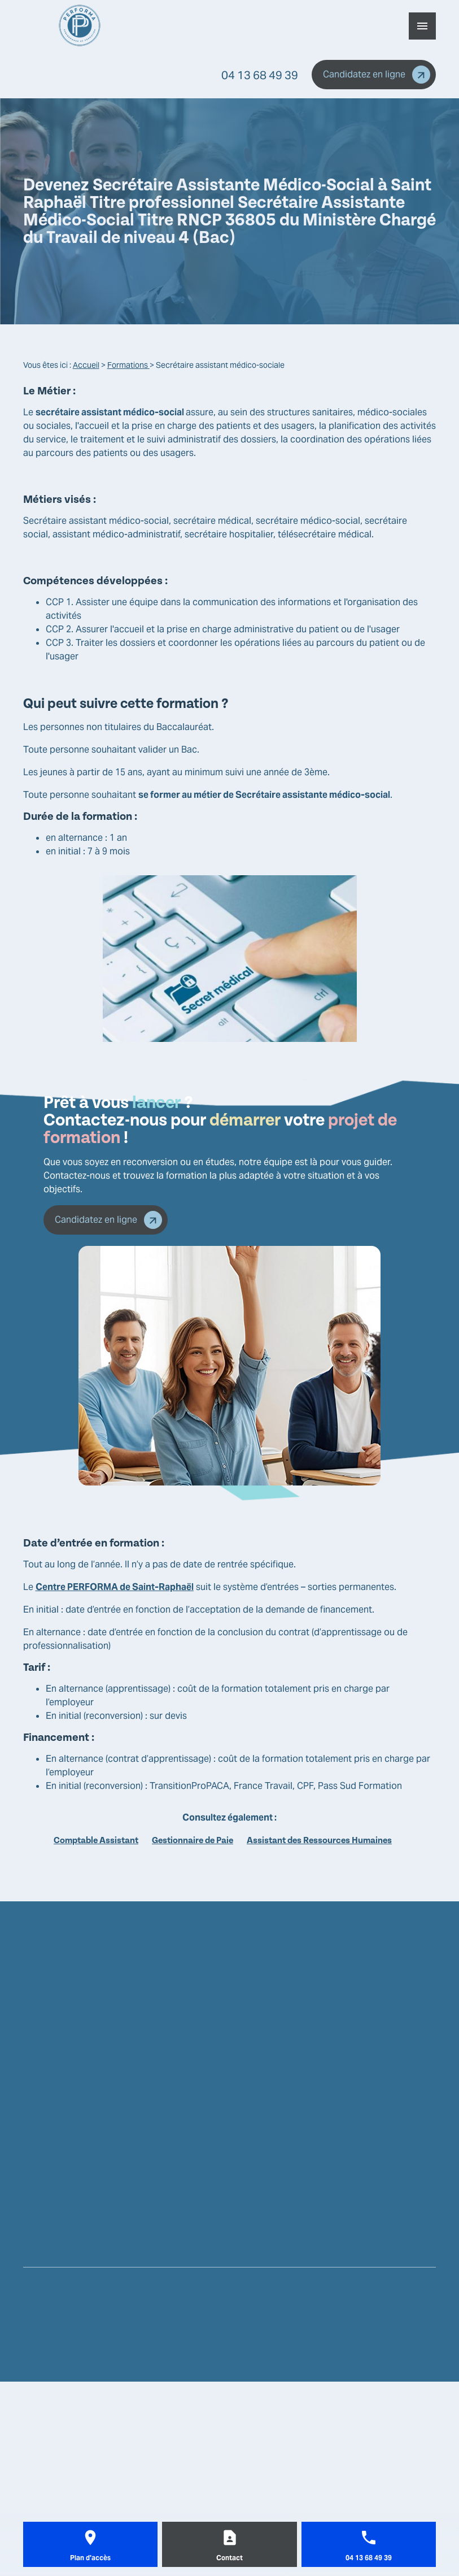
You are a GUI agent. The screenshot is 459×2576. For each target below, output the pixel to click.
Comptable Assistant (96, 1840)
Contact (229, 2557)
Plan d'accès (90, 2557)
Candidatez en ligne (376, 75)
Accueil (86, 365)
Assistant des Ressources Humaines (319, 1840)
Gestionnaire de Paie (192, 1840)
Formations (128, 365)
